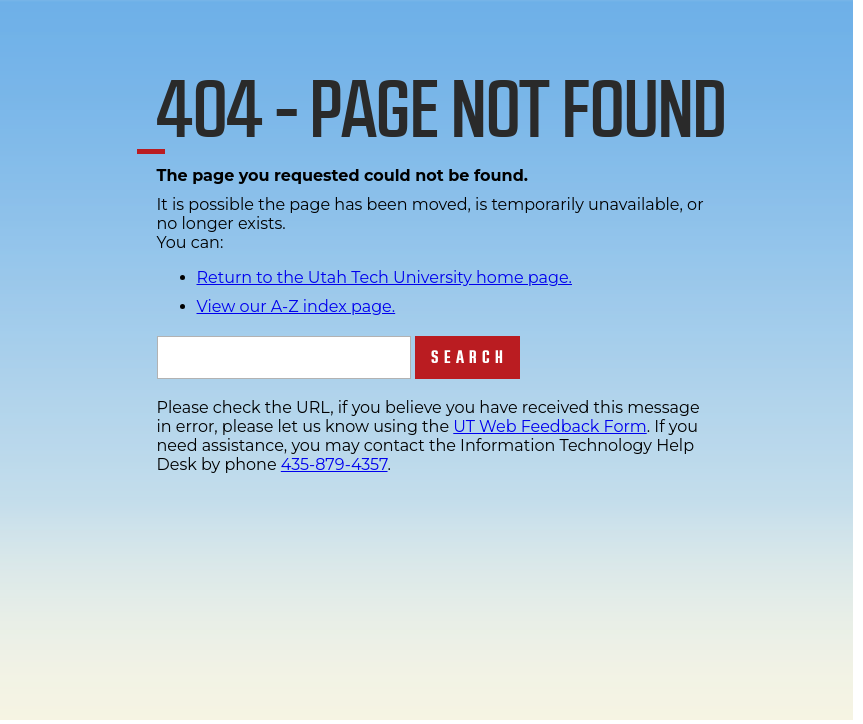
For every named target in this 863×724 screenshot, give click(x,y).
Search (469, 357)
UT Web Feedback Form (549, 426)
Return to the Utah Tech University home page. (385, 277)
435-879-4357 (334, 464)
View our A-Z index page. (296, 306)
